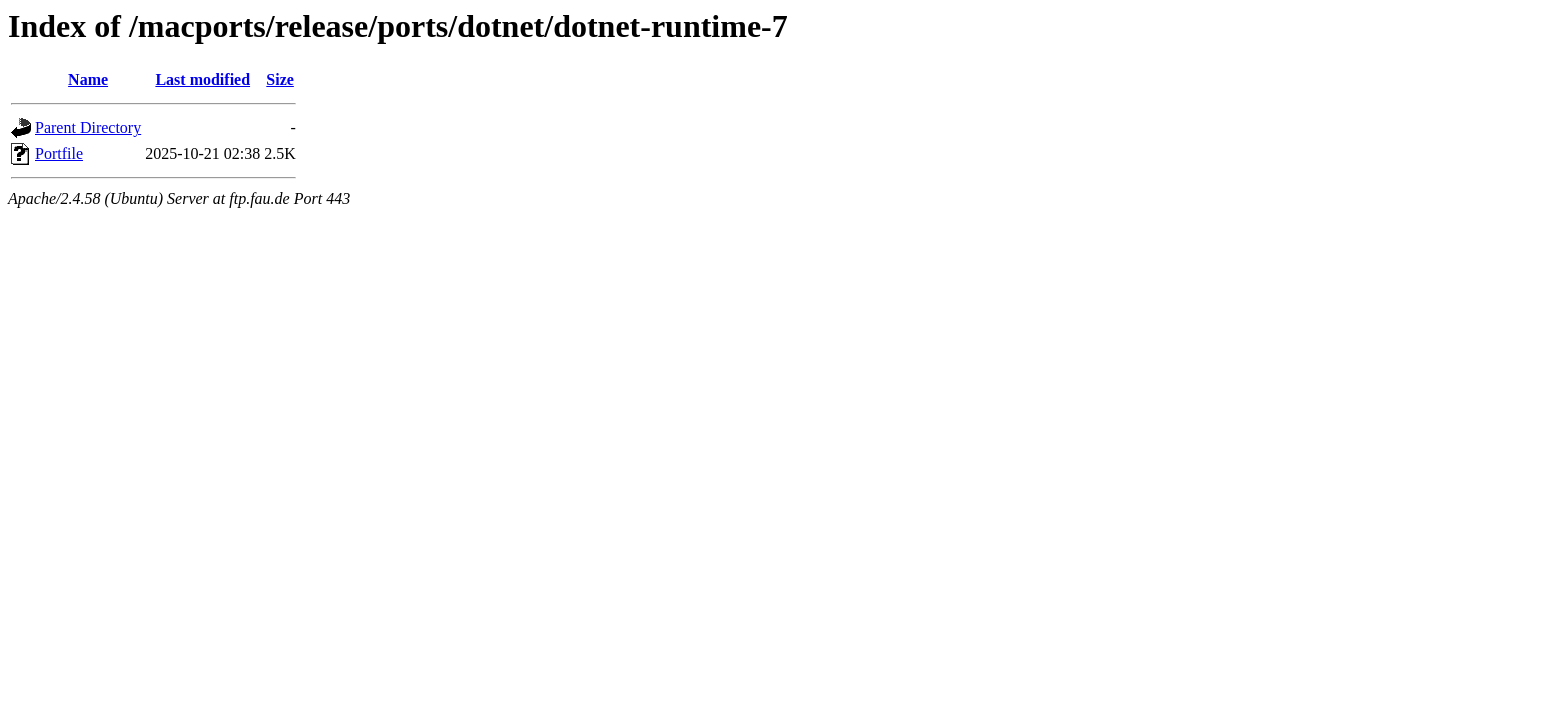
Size (280, 79)
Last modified (202, 79)
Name (88, 79)
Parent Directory (88, 127)
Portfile (59, 153)
